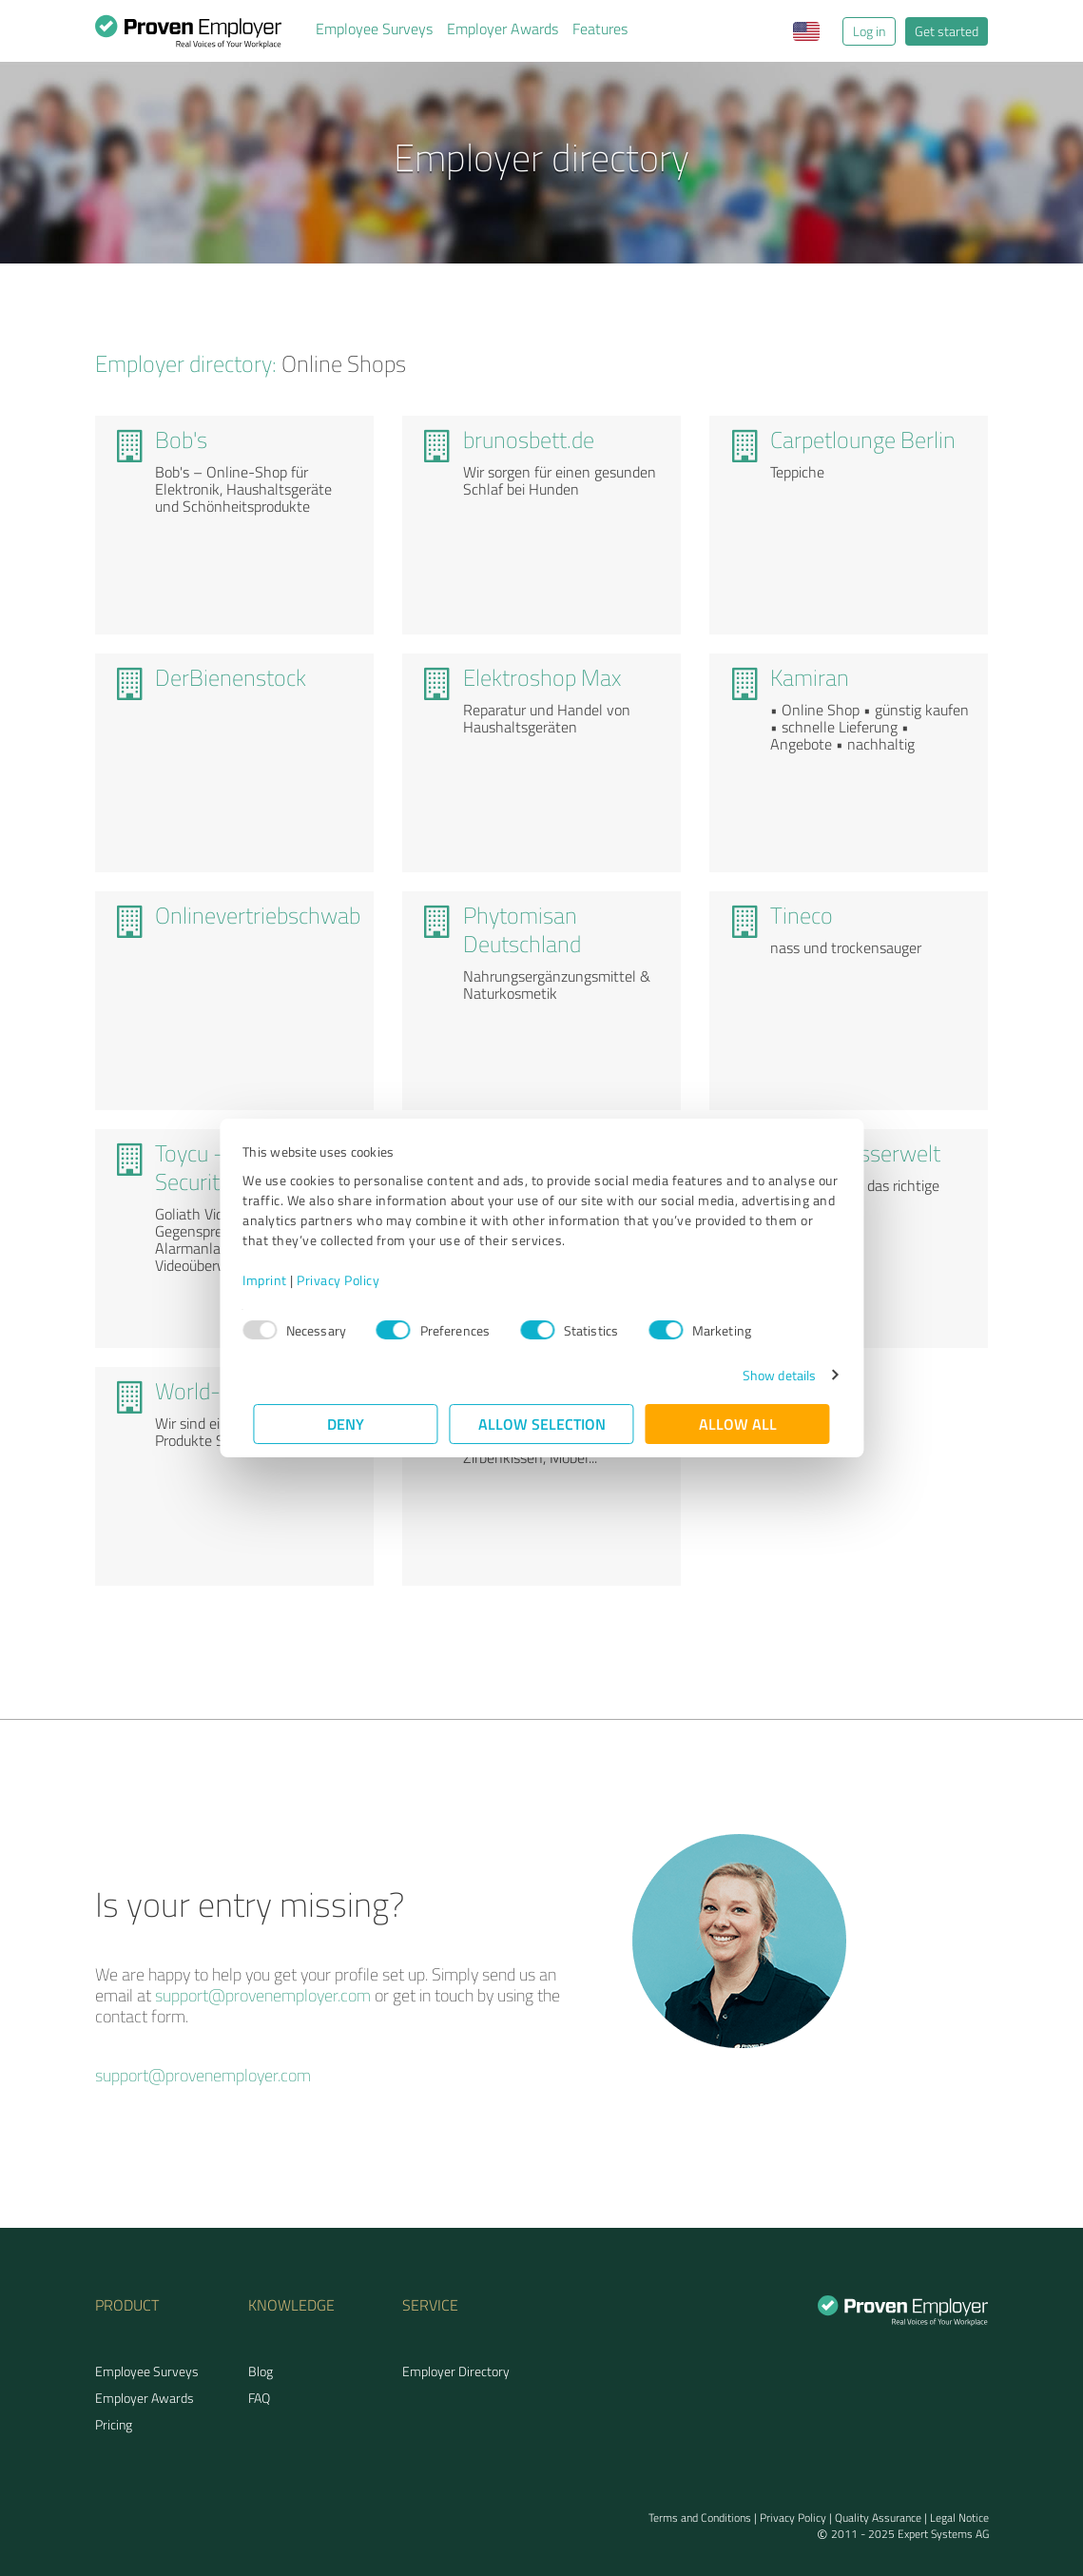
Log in (869, 31)
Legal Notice (959, 2517)
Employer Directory (456, 2371)
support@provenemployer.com (263, 1994)
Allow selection (542, 1423)
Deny (345, 1423)
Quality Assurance (878, 2517)
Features (600, 28)
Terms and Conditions (699, 2517)
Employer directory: (186, 363)
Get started (946, 31)
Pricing (113, 2424)
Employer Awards (502, 28)
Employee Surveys (374, 28)
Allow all (738, 1423)
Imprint (276, 1280)
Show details (767, 1375)
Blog (260, 2371)
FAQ (259, 2398)
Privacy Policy (349, 1280)
